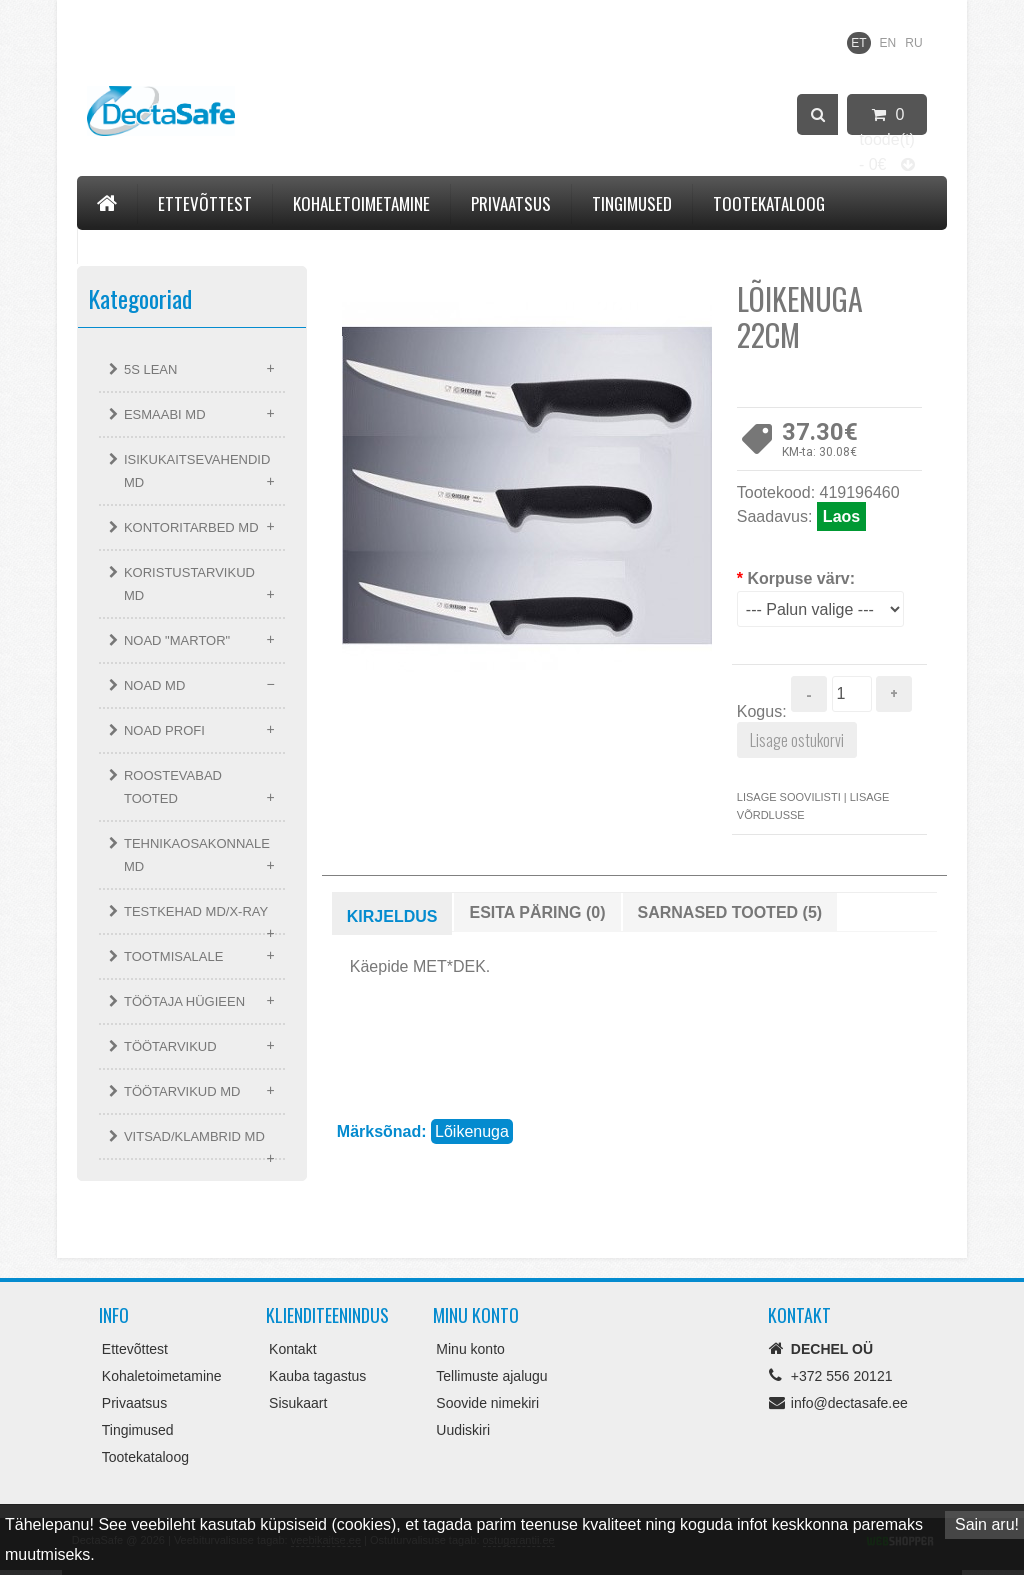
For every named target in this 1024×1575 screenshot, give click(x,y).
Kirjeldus (392, 916)
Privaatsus (511, 203)
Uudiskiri (463, 1430)
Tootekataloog (769, 203)
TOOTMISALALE (173, 956)
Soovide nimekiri (487, 1403)
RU (913, 43)
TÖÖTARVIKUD (170, 1046)
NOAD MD (154, 685)
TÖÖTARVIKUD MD (182, 1091)
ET (858, 43)
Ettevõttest (205, 203)
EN (888, 43)
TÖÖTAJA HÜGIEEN (184, 1001)
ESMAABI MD (165, 414)
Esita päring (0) (537, 912)
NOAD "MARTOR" (177, 640)
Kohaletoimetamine (361, 203)
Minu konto (470, 1349)
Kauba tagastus (317, 1376)
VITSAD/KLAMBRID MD (194, 1136)
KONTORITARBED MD (191, 527)
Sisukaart (298, 1403)
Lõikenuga (472, 1131)
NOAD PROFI (164, 730)
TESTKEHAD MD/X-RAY (196, 911)
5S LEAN (150, 369)
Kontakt (128, 243)
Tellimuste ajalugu (491, 1376)
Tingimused (632, 203)
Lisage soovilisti (789, 797)
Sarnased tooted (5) (730, 912)
